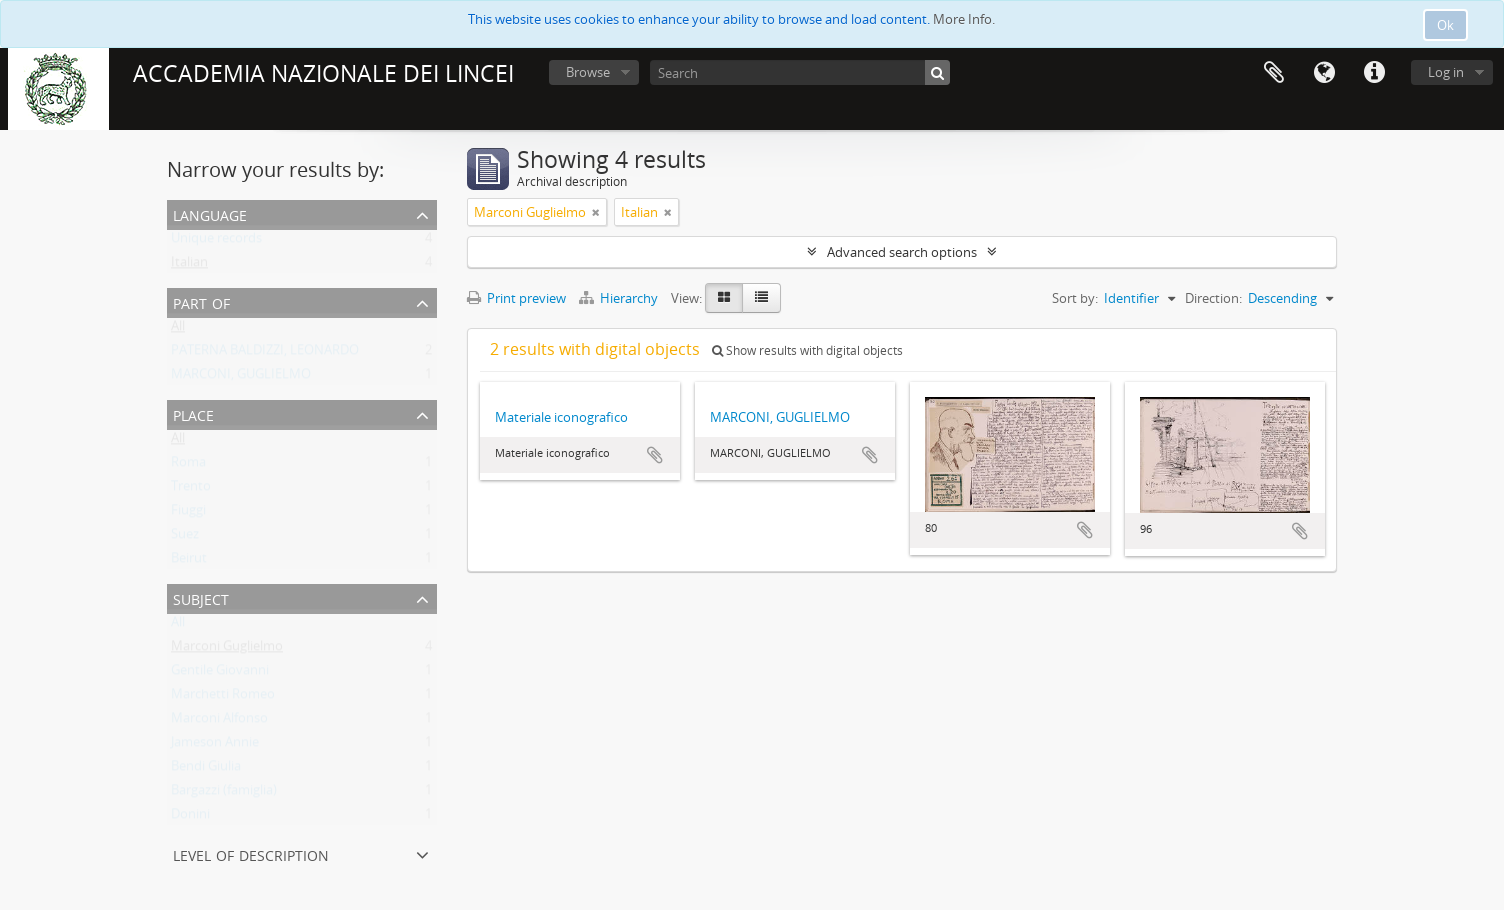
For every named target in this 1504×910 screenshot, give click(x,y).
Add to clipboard (655, 455)
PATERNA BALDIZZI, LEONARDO (265, 354)
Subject (201, 597)
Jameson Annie (215, 746)
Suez (185, 538)
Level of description (251, 853)
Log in (1446, 72)
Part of (201, 301)
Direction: (1213, 298)
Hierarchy (620, 298)
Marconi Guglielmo (227, 650)
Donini (190, 818)
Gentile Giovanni (220, 674)
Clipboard (1274, 73)
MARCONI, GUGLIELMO (241, 378)
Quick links (1374, 73)
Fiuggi (188, 514)
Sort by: (1075, 298)
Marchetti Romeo (223, 698)
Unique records (216, 242)
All (178, 330)
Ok (1445, 25)
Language (1324, 73)
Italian (189, 266)
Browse (588, 72)
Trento (191, 490)
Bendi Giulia (206, 770)
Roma (188, 466)
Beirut (189, 562)
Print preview (516, 298)
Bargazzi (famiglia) (224, 794)
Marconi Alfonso (219, 722)
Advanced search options (902, 252)
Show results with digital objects (807, 350)
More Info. (964, 19)
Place (193, 413)
